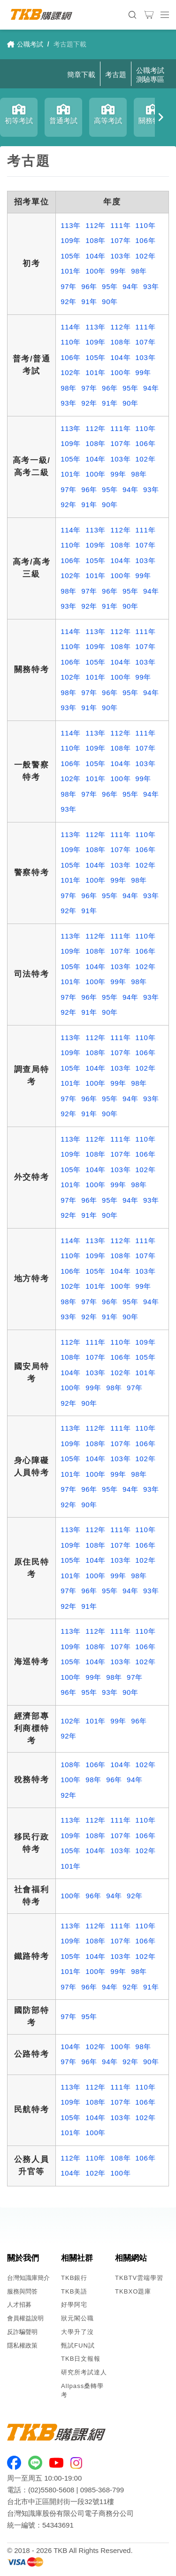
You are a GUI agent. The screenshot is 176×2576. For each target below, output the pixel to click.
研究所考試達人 (84, 2372)
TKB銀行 (74, 2277)
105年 (71, 256)
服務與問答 (22, 2291)
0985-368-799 (102, 2490)
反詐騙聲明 (22, 2331)
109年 (71, 240)
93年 (151, 286)
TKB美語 (74, 2291)
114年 (71, 327)
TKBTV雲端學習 (139, 2277)
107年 (120, 240)
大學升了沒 (77, 2331)
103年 (120, 256)
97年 (69, 286)
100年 (95, 271)
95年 (110, 286)
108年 (95, 240)
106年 (145, 240)
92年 (69, 301)
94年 (130, 286)
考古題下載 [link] (70, 44)
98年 (139, 271)
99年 (118, 271)
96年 (89, 286)
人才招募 (19, 2304)
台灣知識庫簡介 (28, 2277)
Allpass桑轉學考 (82, 2390)
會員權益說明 (25, 2318)
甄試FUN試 (78, 2345)
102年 (145, 256)
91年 (89, 301)
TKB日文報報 (81, 2358)
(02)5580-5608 (51, 2490)
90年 (110, 301)
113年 (71, 225)
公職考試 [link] (25, 44)
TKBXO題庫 (133, 2291)
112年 (95, 225)
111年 (120, 225)
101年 (71, 271)
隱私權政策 (22, 2345)
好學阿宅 (74, 2304)
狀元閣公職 (77, 2318)
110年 (145, 225)
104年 (95, 256)
